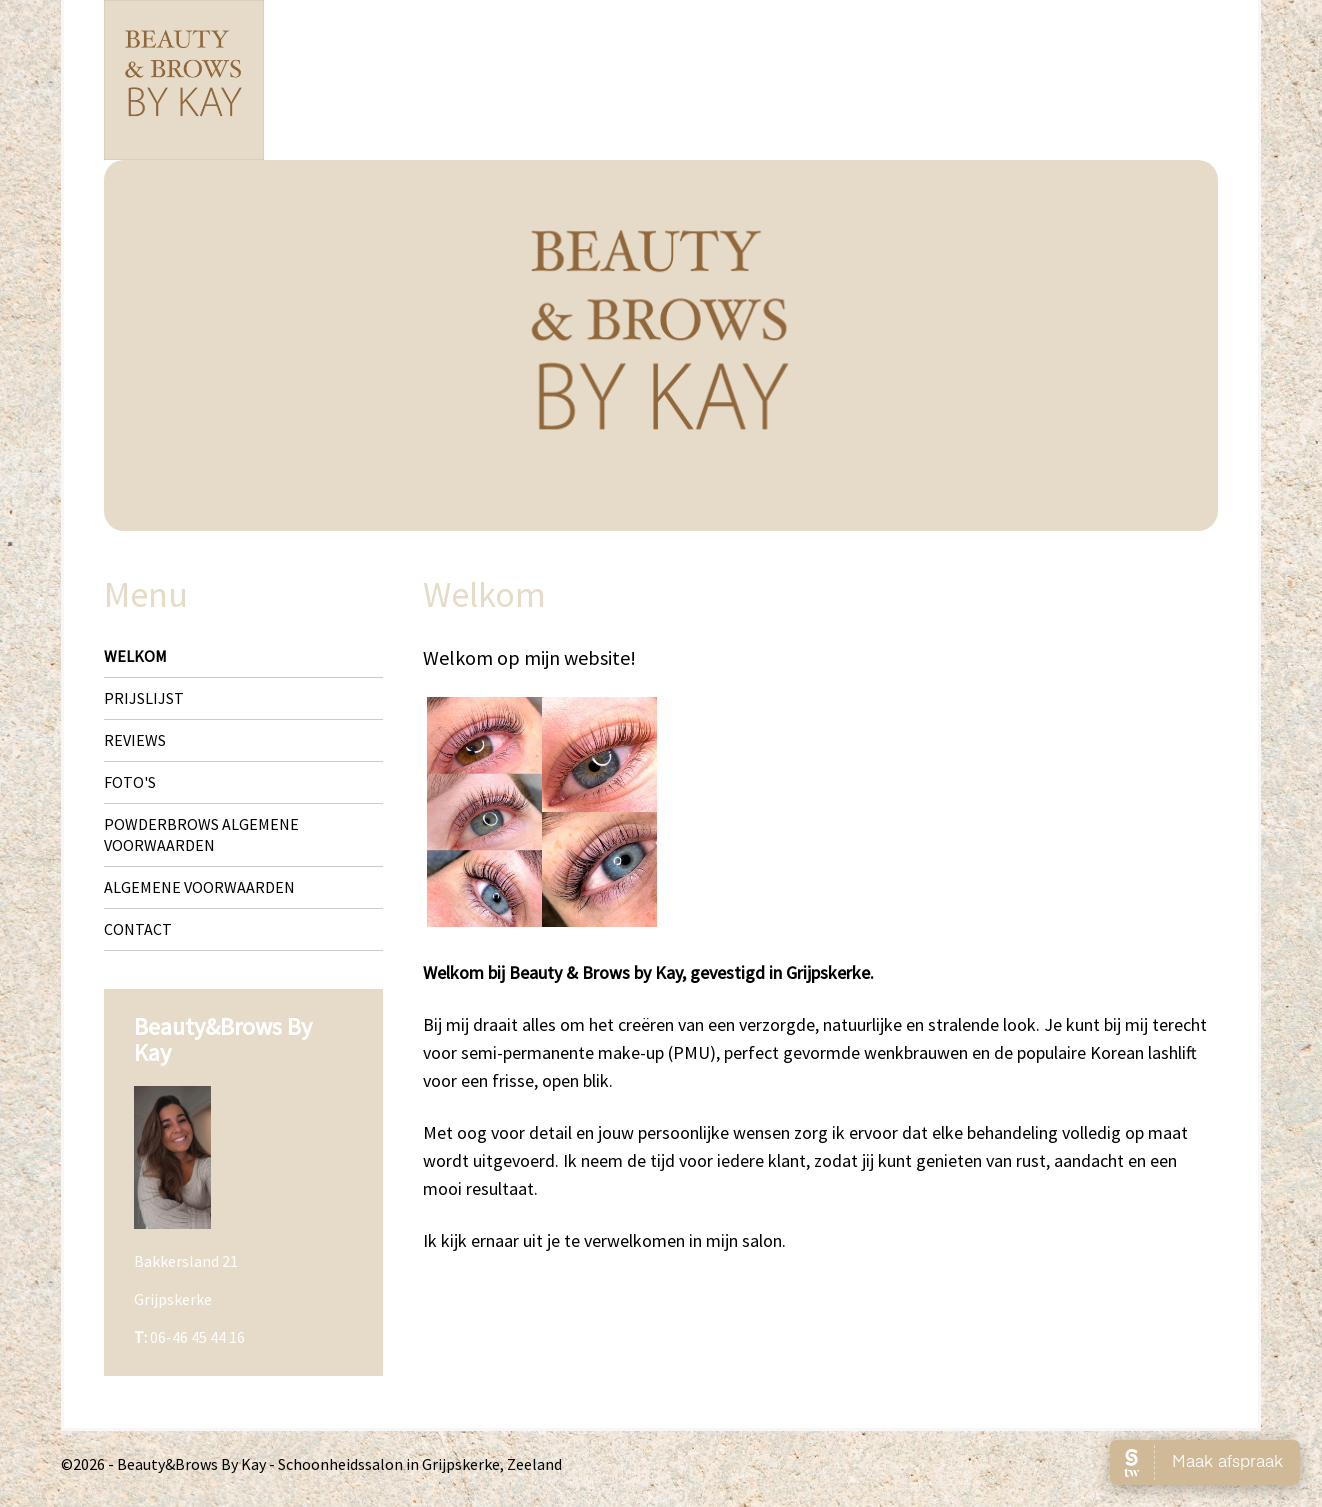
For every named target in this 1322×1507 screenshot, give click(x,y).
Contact (138, 929)
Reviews (135, 740)
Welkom (135, 656)
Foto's (130, 782)
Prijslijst (144, 698)
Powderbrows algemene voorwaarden (201, 834)
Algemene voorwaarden (199, 887)
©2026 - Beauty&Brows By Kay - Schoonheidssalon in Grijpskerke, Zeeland (311, 1464)
